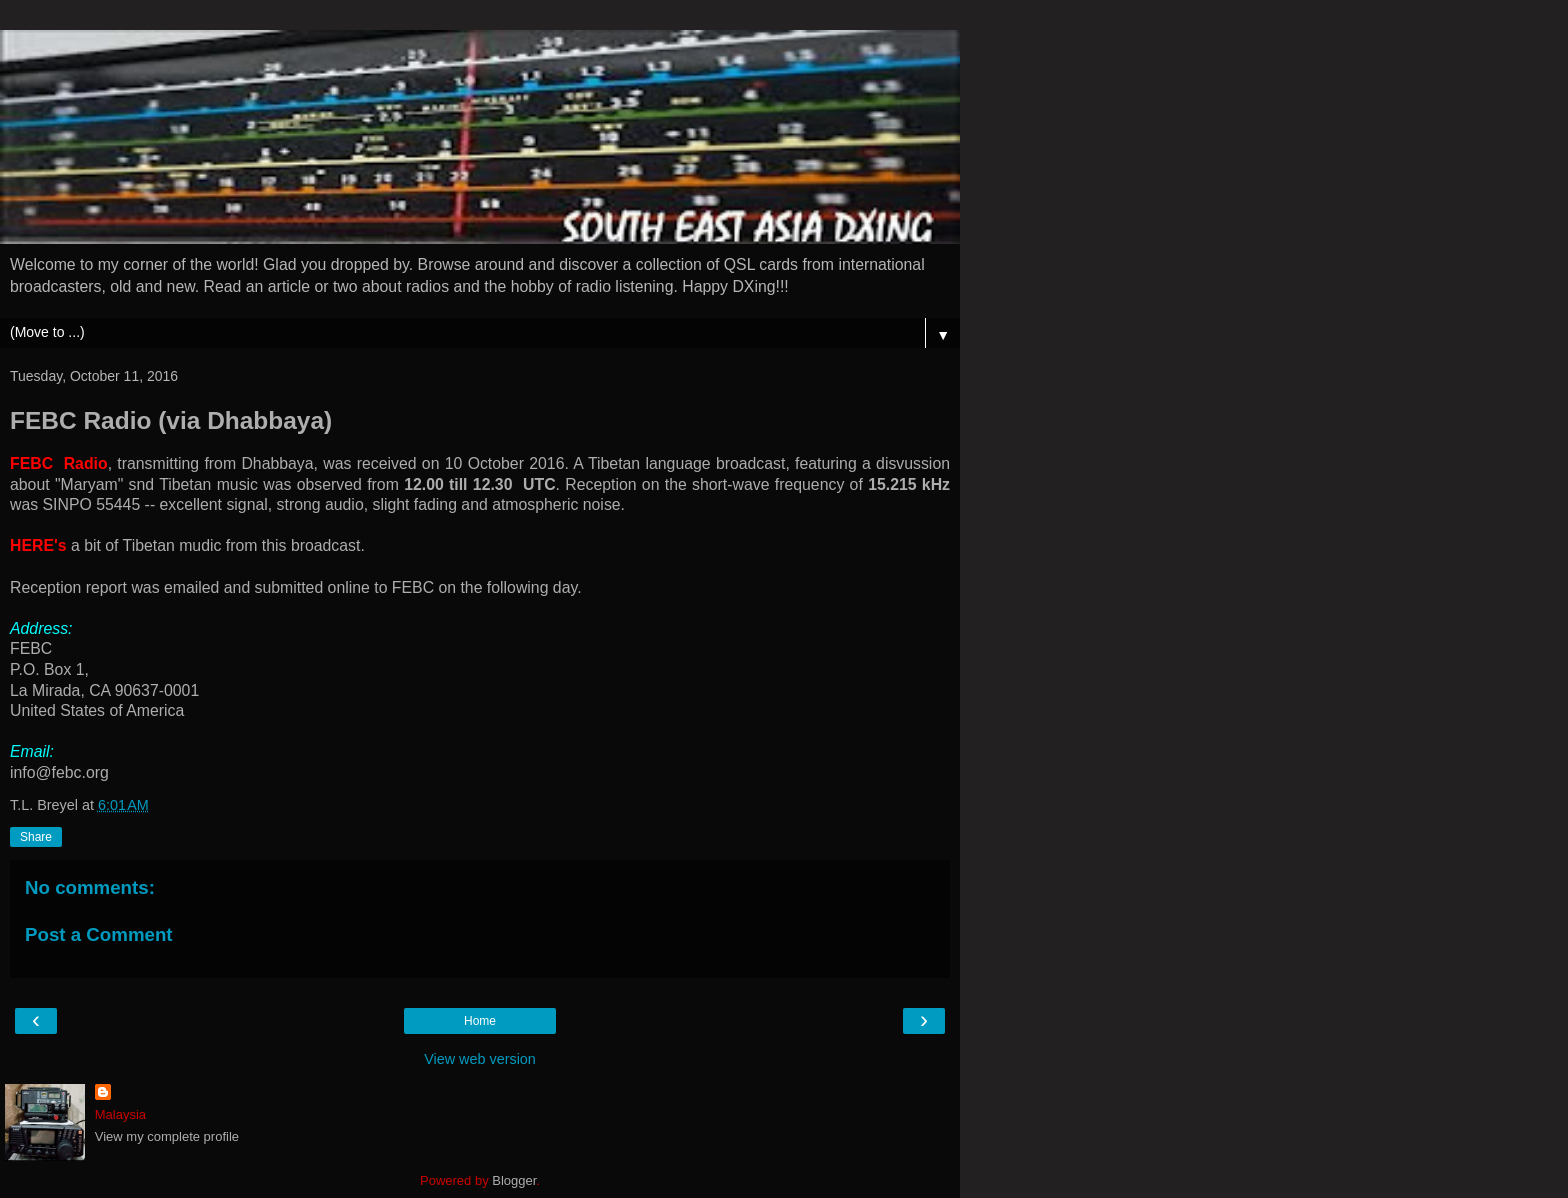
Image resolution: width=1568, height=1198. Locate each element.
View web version (480, 1059)
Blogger (514, 1180)
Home (480, 1021)
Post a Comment (99, 934)
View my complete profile (167, 1136)
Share (36, 837)
